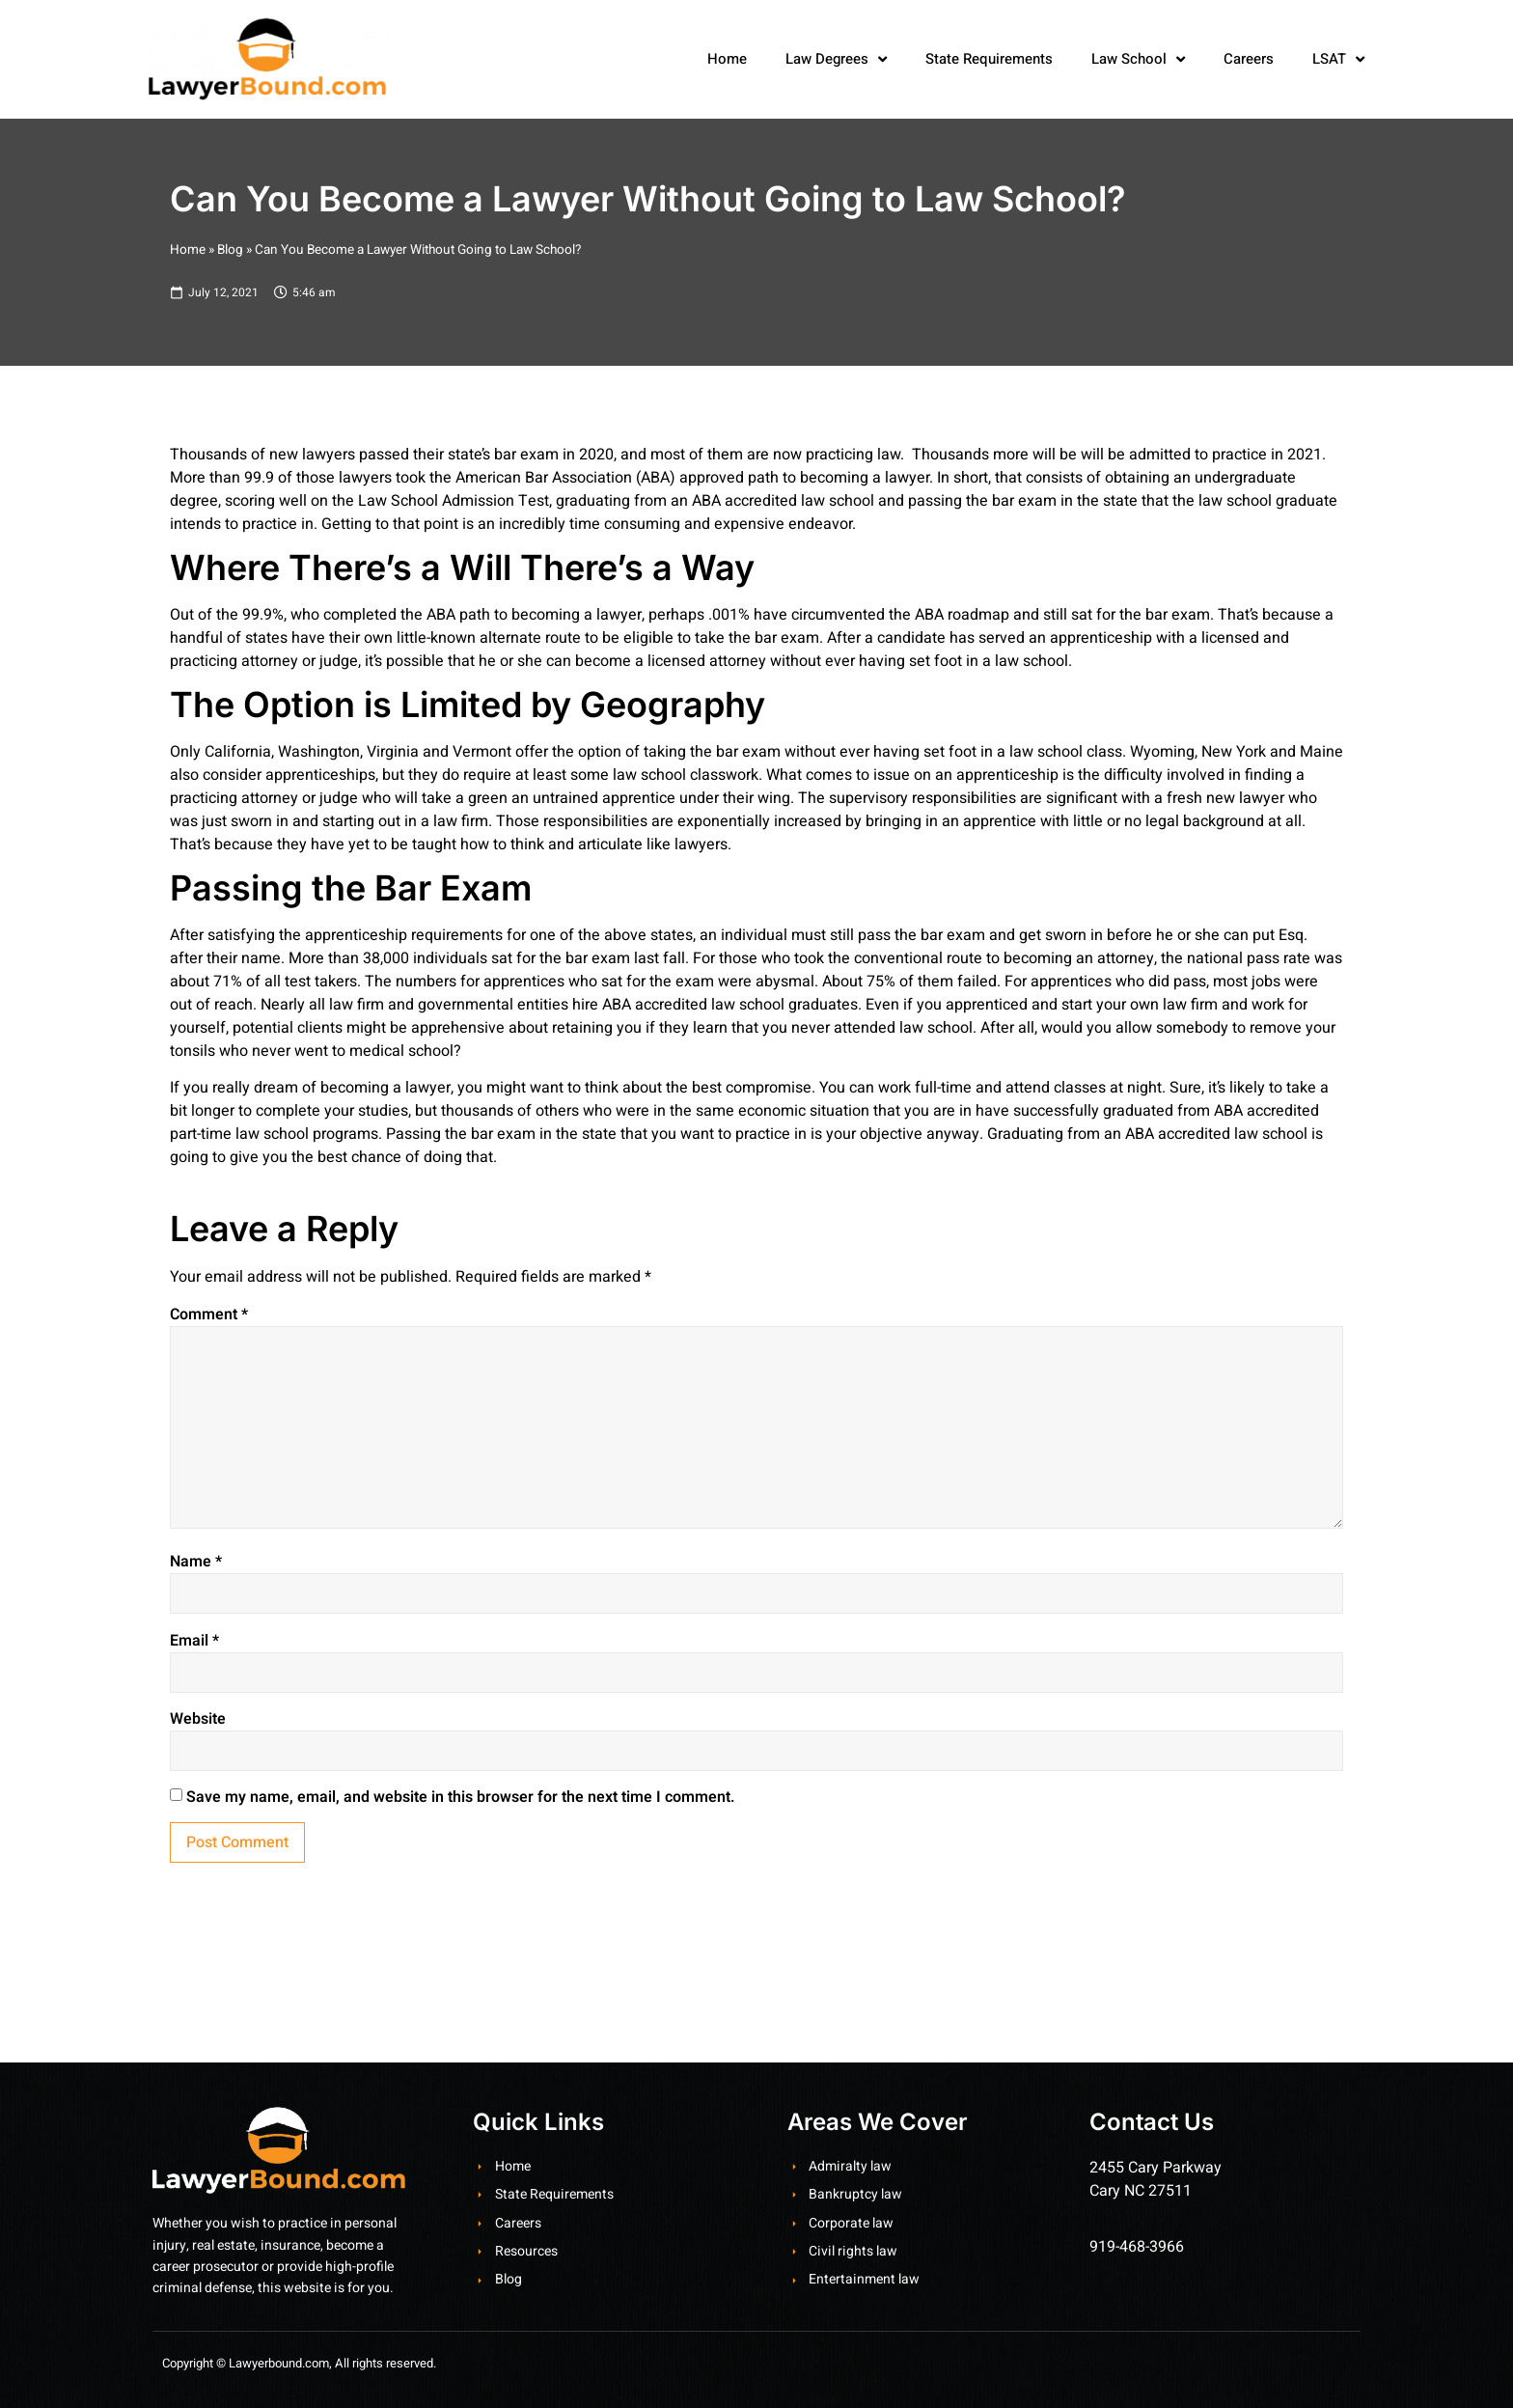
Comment (209, 1314)
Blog (230, 250)
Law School (1138, 59)
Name (196, 1561)
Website (198, 1718)
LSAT (1338, 59)
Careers (1249, 58)
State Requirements (989, 58)
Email (194, 1640)
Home (727, 58)
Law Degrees (836, 59)
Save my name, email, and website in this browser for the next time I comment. (460, 1797)
